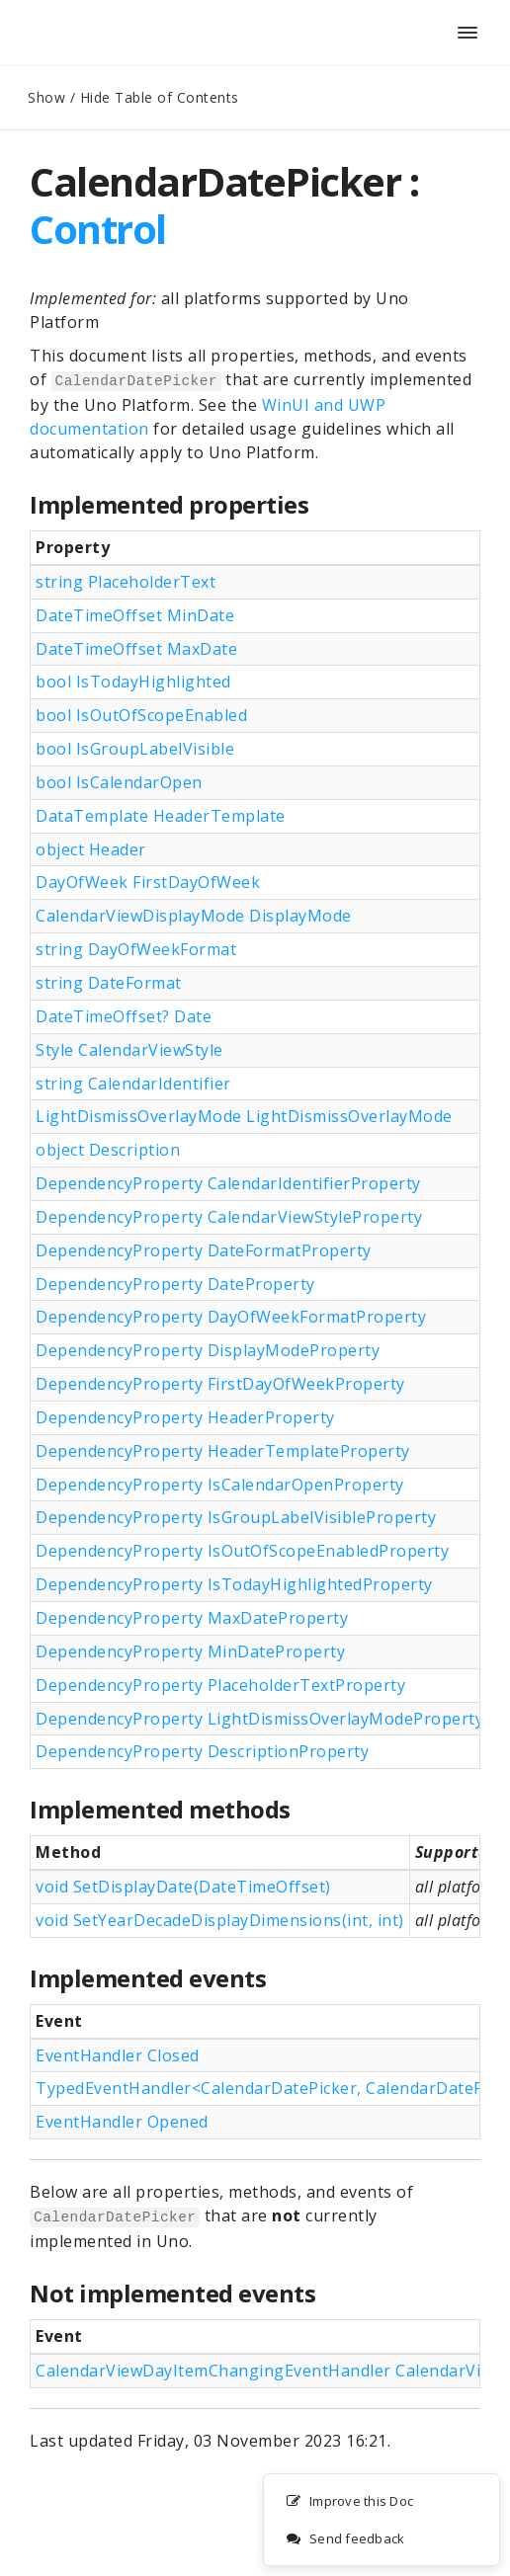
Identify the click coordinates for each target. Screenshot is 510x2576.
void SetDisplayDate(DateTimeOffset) (183, 1886)
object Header (91, 849)
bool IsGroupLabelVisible (135, 749)
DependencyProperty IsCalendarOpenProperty (220, 1484)
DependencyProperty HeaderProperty (185, 1417)
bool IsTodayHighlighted (133, 681)
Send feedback (345, 2539)
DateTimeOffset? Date (124, 1016)
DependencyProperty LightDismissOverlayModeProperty (259, 1719)
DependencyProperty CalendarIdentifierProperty (228, 1183)
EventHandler (118, 2055)
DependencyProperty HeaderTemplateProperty (223, 1451)
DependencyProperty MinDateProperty (190, 1651)
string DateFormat (109, 983)
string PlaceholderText (125, 582)
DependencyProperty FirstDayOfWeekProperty (220, 1384)
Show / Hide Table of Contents (133, 97)
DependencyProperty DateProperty (175, 1284)
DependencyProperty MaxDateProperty (192, 1618)
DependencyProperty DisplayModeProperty (208, 1350)
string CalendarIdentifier (133, 1083)
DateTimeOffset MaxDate (136, 649)
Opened (175, 2122)
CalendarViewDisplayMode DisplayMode (194, 915)
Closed (171, 2055)
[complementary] (381, 2520)
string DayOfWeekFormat (136, 949)
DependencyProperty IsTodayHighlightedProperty (234, 1584)
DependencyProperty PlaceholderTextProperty (220, 1685)
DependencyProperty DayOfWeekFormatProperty (231, 1317)
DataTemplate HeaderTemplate (161, 816)
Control (98, 228)
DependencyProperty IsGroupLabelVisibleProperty (236, 1517)
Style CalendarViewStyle (129, 1050)
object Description (108, 1150)
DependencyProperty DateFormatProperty (204, 1250)
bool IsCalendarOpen (119, 782)
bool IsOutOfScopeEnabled (141, 715)
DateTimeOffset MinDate (135, 615)
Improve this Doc (349, 2502)
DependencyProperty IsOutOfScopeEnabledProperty (242, 1551)
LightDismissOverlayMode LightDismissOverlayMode (244, 1116)
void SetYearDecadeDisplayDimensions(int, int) (220, 1920)
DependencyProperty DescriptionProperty (202, 1751)
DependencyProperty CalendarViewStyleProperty (229, 1217)
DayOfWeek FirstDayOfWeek (148, 882)
